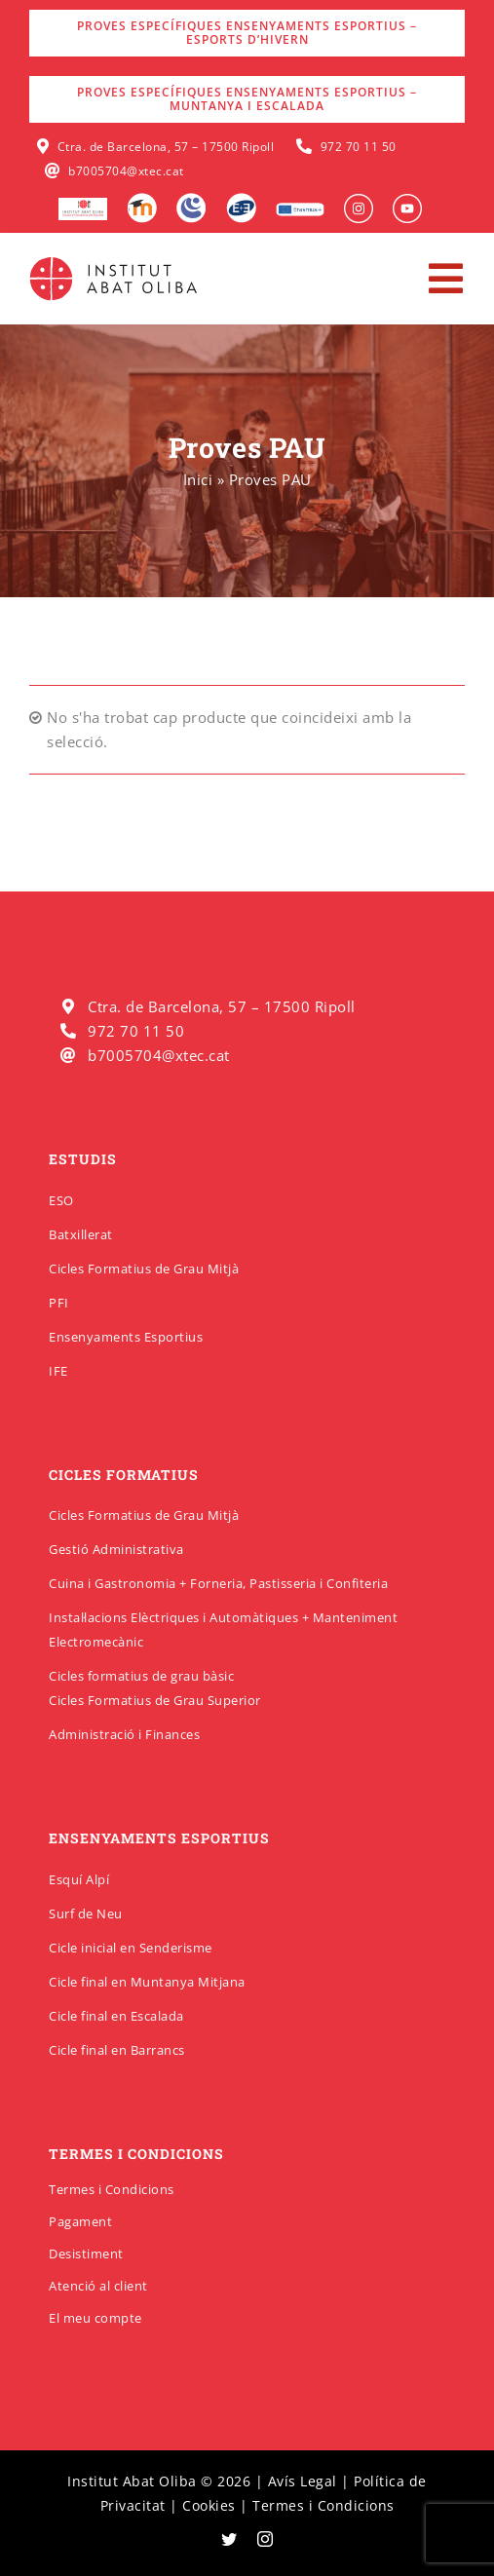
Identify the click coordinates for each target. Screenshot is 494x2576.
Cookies (209, 2505)
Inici (198, 479)
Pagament (80, 2221)
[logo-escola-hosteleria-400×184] (82, 204)
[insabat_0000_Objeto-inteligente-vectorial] (407, 200)
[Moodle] (142, 199)
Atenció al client (98, 2285)
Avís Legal (302, 2481)
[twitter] (229, 2539)
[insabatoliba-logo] (115, 261)
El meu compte (95, 2318)
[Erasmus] (300, 208)
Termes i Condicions (111, 2189)
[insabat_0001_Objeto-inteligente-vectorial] (358, 200)
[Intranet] (191, 199)
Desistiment (86, 2253)
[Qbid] (241, 199)
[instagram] (265, 2539)
